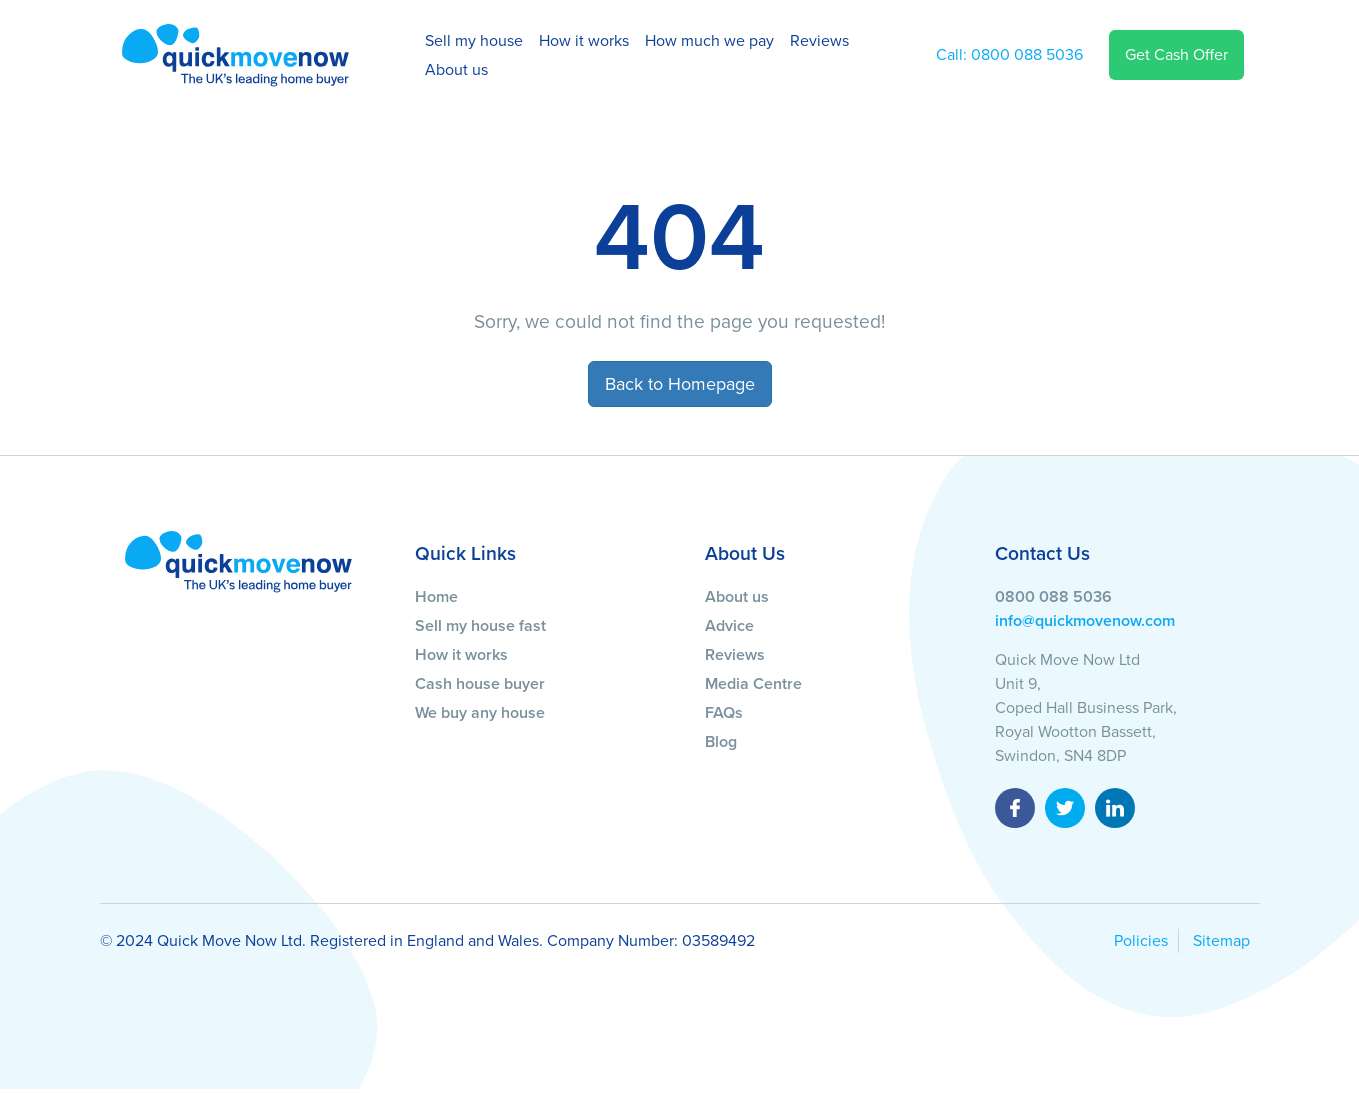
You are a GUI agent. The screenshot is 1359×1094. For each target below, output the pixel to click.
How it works (584, 41)
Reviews (819, 41)
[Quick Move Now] (238, 561)
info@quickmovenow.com (1085, 621)
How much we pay (709, 41)
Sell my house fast (480, 626)
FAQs (724, 713)
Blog (721, 742)
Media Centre (753, 684)
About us (456, 70)
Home (436, 597)
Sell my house (474, 41)
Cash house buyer (480, 684)
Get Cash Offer (1176, 55)
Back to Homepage (680, 384)
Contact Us (1042, 553)
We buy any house (480, 713)
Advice (729, 626)
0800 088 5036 (1009, 55)
